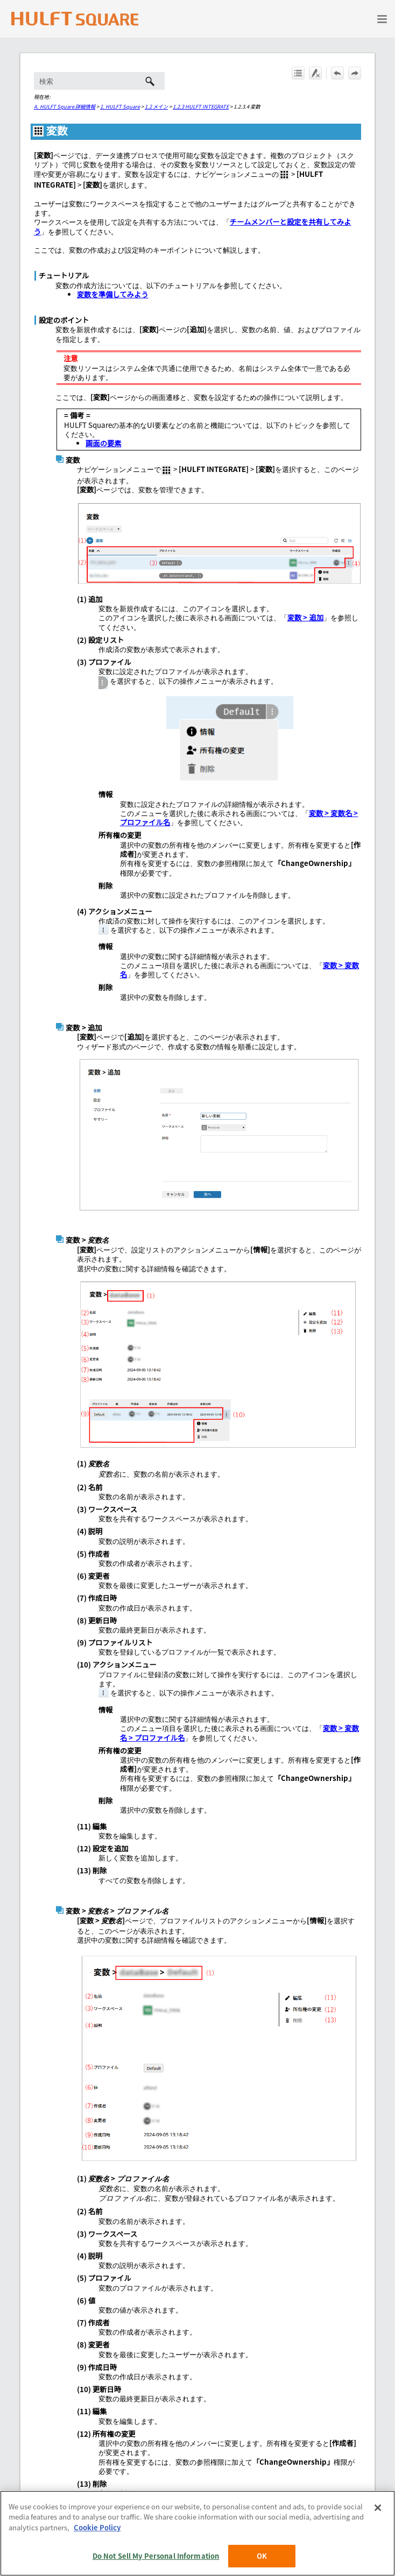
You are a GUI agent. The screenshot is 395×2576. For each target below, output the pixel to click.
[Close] (378, 2508)
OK (262, 2556)
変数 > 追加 (305, 617)
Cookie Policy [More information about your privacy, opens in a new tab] (97, 2527)
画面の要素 (104, 443)
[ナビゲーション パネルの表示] (382, 19)
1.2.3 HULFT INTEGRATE (201, 106)
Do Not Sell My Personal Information (156, 2556)
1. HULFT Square (120, 106)
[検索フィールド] (99, 81)
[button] (150, 81)
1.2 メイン (156, 106)
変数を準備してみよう (113, 294)
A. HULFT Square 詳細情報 (64, 106)
